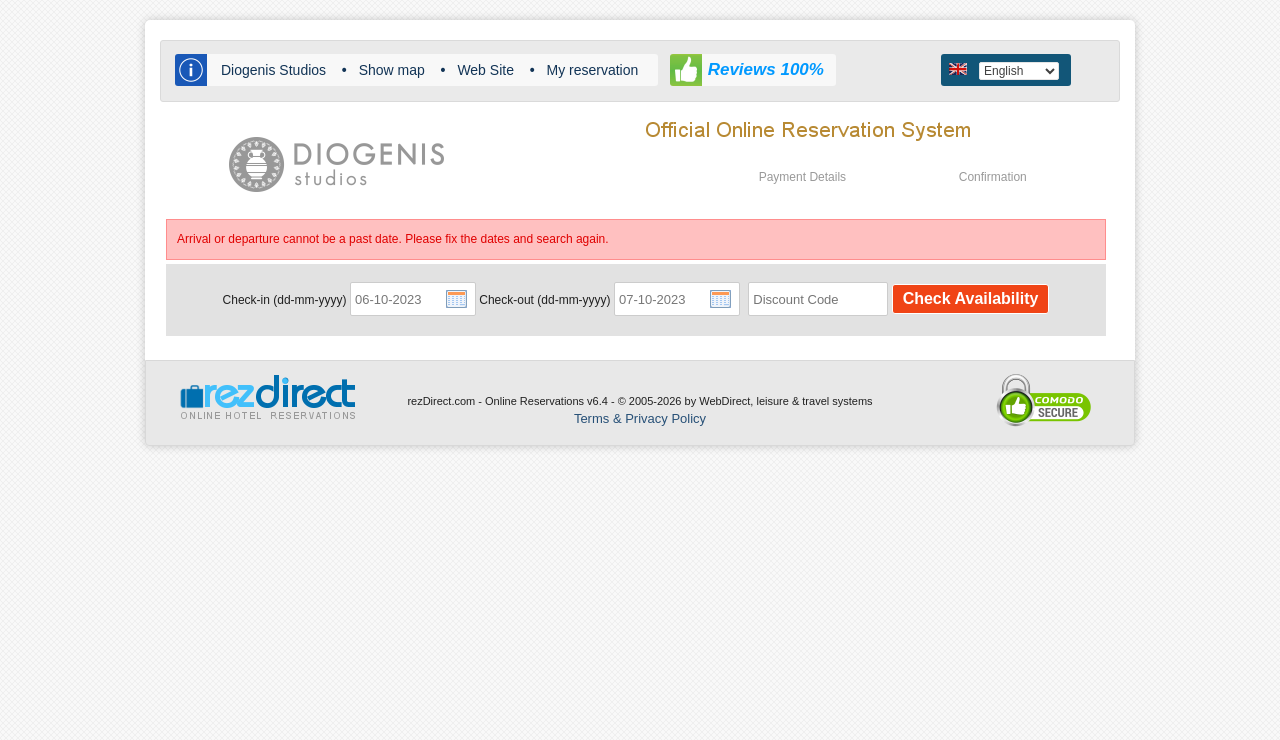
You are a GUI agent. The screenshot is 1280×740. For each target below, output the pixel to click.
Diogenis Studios (273, 70)
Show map (392, 70)
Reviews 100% (766, 69)
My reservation (593, 70)
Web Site (485, 70)
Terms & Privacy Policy (640, 418)
